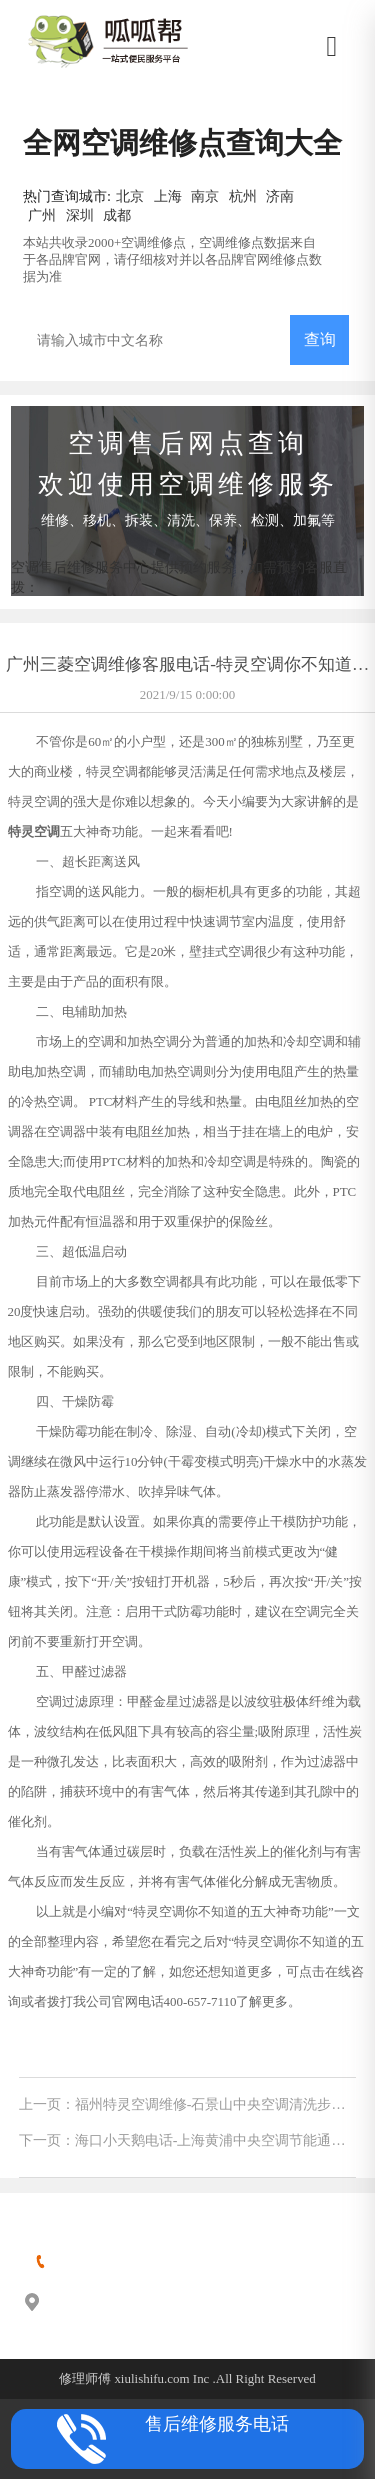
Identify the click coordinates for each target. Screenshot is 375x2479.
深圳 (80, 215)
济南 (280, 196)
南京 (205, 196)
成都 (117, 215)
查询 (320, 339)
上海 (168, 196)
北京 (130, 196)
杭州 (243, 196)
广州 (42, 215)
